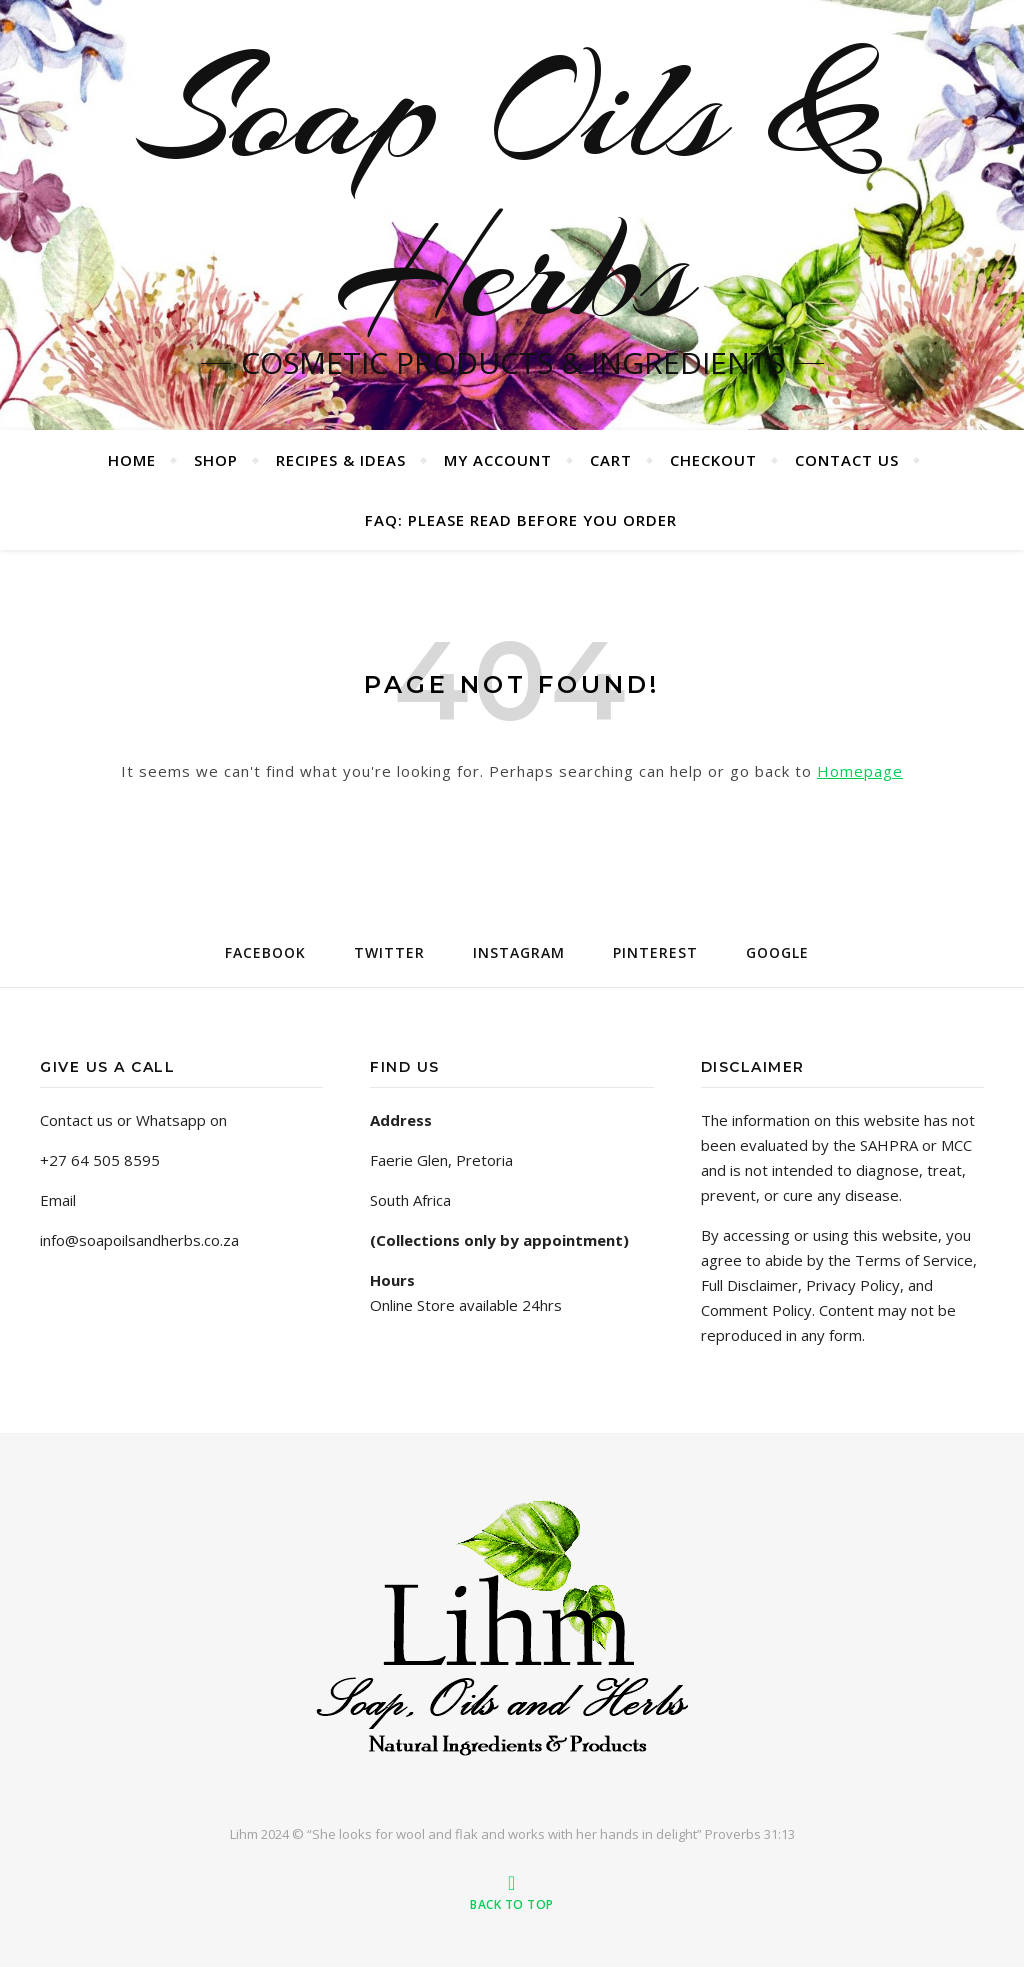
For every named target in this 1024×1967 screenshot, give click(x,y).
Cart (611, 460)
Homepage (860, 771)
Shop (216, 460)
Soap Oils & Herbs (512, 190)
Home (132, 460)
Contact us (847, 460)
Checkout (713, 460)
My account (498, 460)
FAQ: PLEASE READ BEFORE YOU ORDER (521, 520)
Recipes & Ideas (341, 460)
